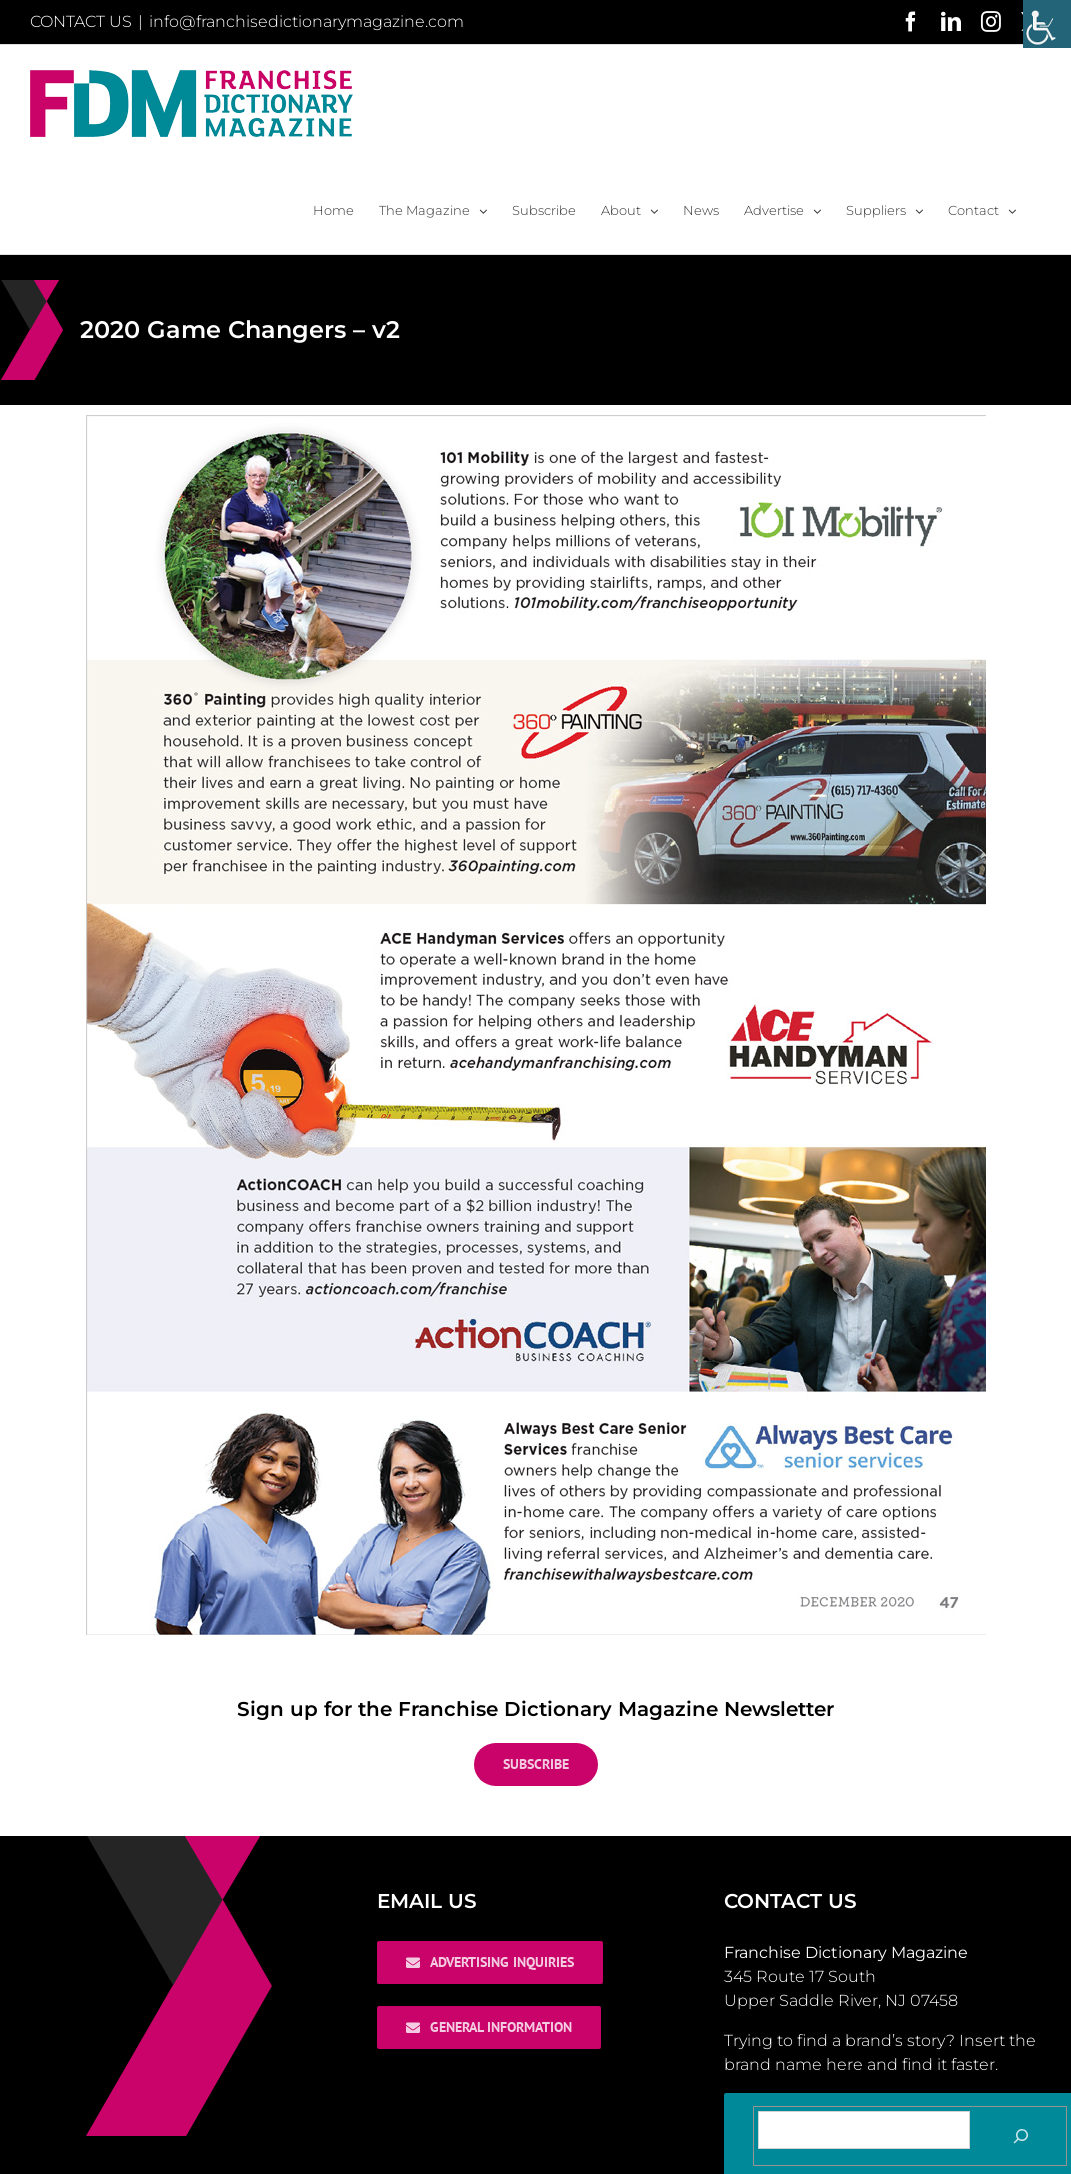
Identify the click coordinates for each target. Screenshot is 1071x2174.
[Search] (1021, 2136)
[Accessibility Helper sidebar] (1047, 24)
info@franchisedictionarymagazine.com (306, 21)
